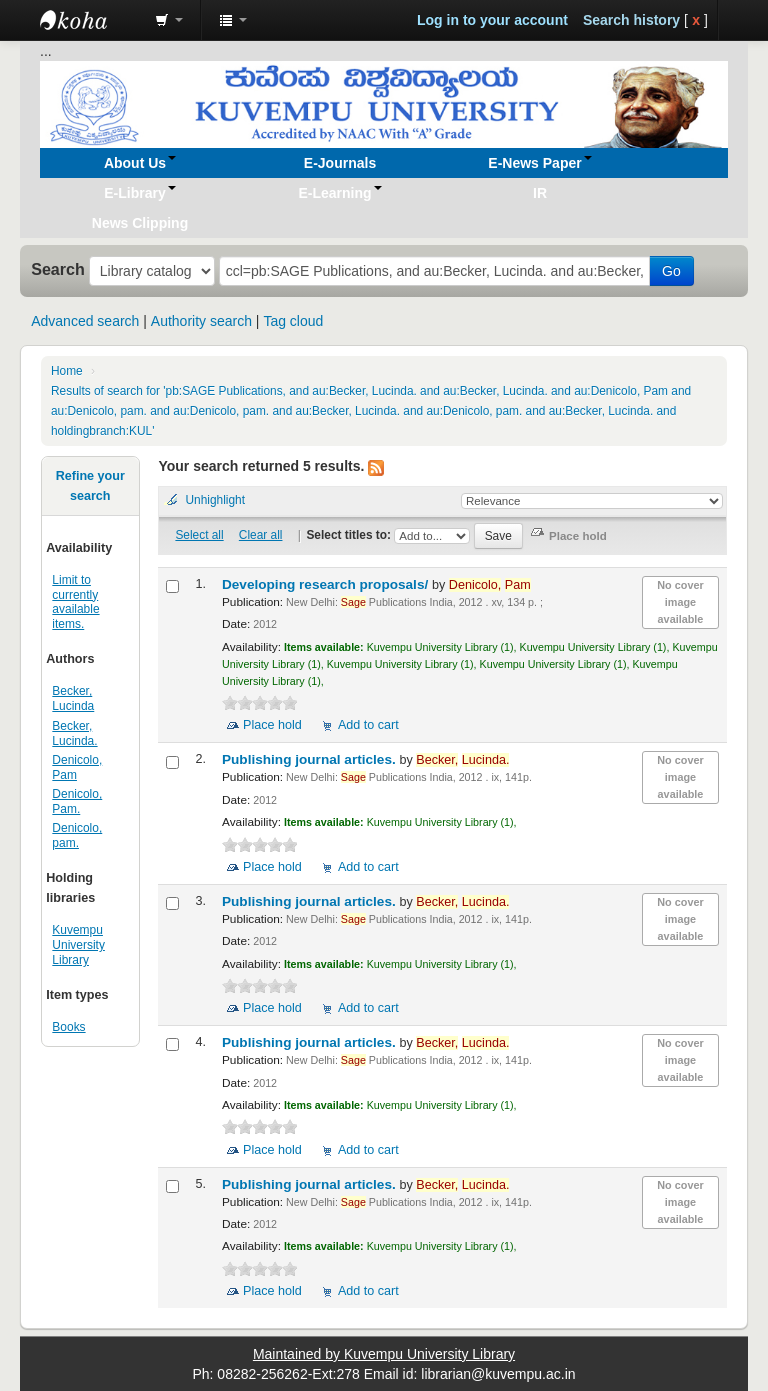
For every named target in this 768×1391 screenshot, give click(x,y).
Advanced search (85, 321)
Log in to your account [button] (492, 20)
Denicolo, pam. (77, 835)
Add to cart (368, 725)
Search (58, 269)
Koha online (90, 20)
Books (68, 1027)
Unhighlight (215, 500)
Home (67, 371)
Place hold (272, 725)
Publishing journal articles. (311, 759)
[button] (169, 20)
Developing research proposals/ (327, 584)
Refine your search (90, 486)
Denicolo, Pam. (77, 801)
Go (671, 271)
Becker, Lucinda (73, 698)
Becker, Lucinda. (74, 733)
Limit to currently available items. (75, 602)
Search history (631, 20)
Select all (199, 535)
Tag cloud (293, 321)
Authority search (201, 321)
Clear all (261, 535)
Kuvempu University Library (78, 945)
